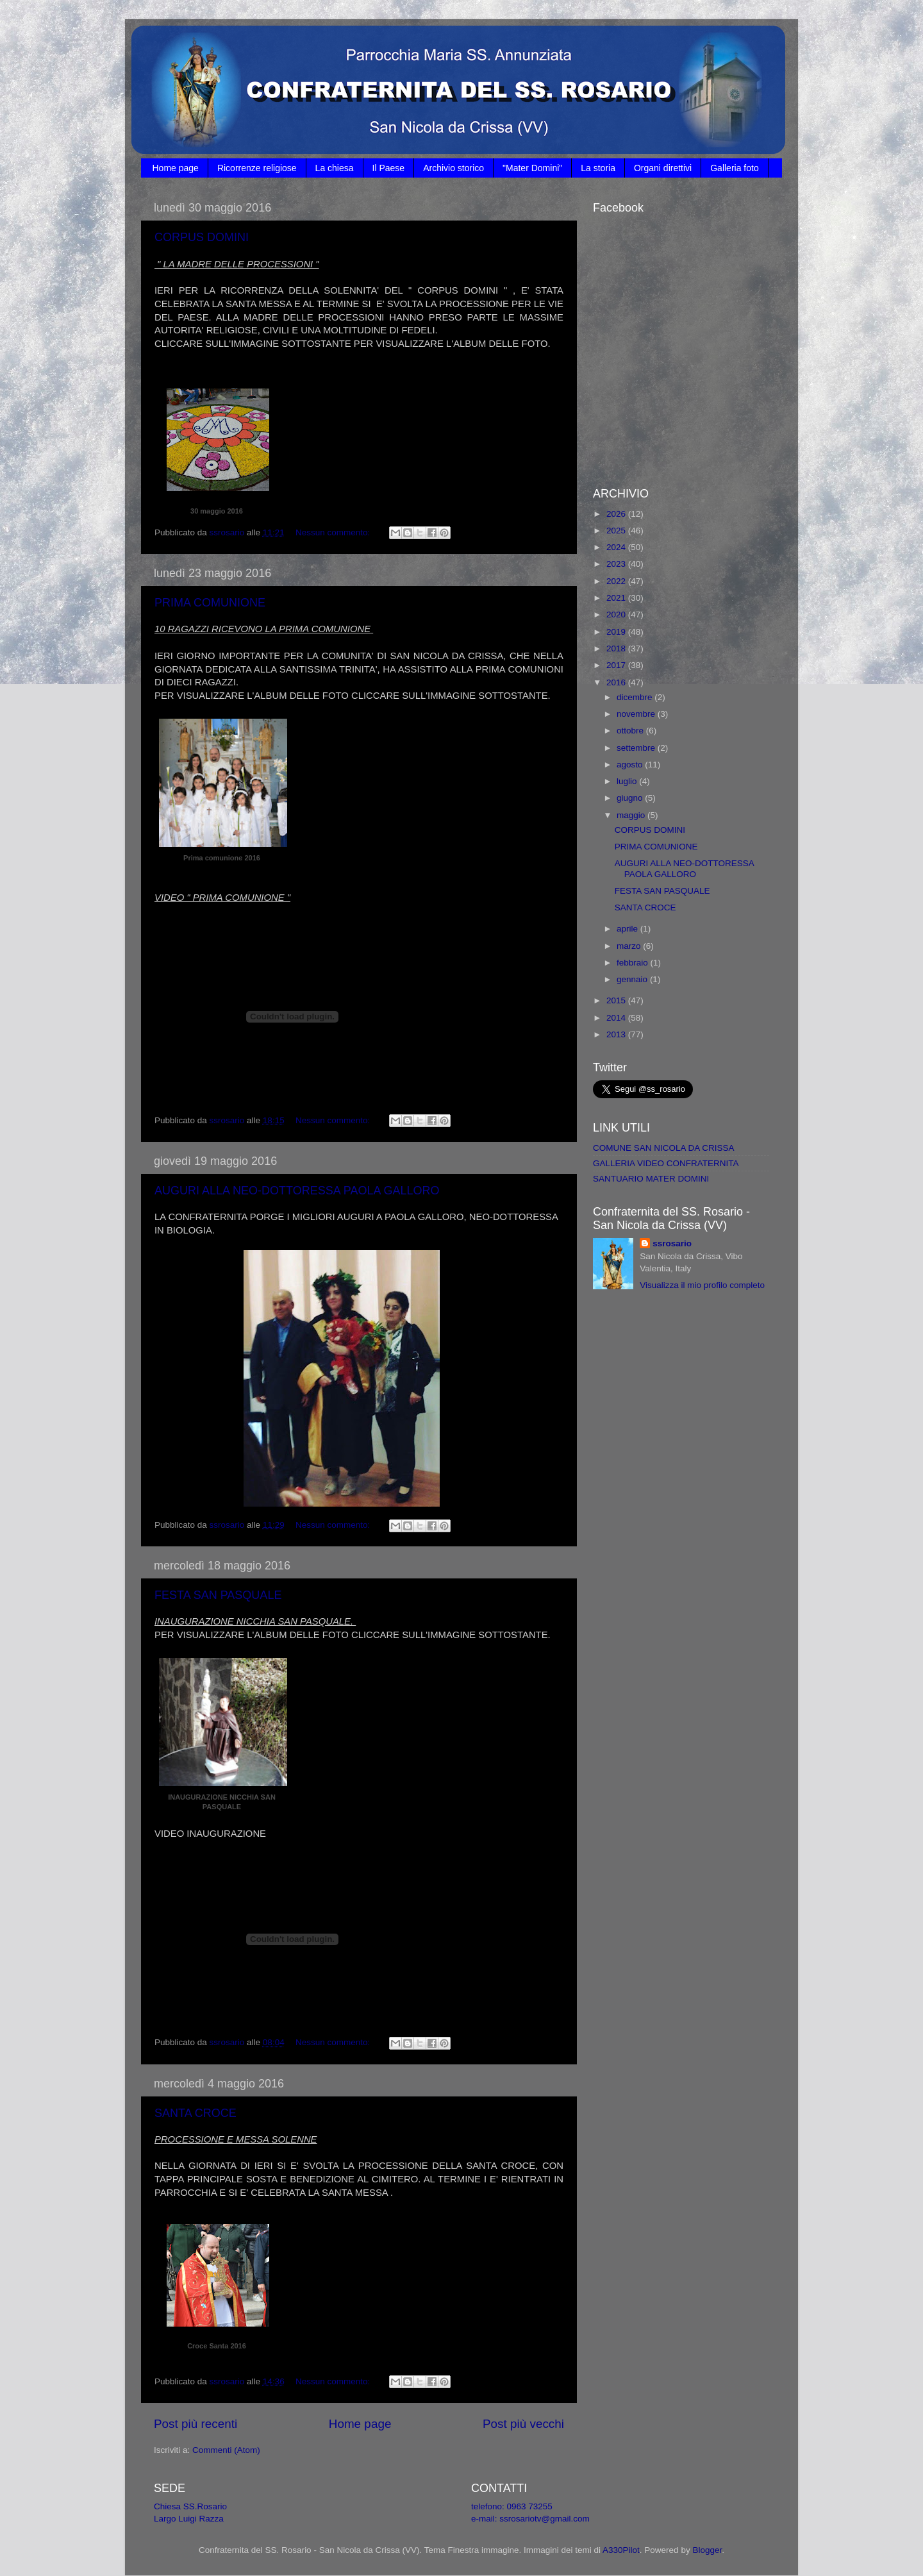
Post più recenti (195, 2423)
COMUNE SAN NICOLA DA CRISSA (664, 1148)
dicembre (635, 697)
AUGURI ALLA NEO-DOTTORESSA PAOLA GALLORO (296, 1190)
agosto (631, 764)
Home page (176, 168)
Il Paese (388, 168)
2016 (617, 682)
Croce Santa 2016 (216, 2346)
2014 (617, 1018)
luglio (628, 781)
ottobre (631, 730)
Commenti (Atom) (226, 2450)
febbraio (634, 962)
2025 (617, 530)
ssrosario (672, 1243)
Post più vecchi (523, 2423)
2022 (617, 581)
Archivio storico (453, 168)
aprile (628, 928)
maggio (632, 815)
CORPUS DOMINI (201, 237)
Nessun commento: (333, 532)
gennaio (633, 979)
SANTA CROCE (195, 2113)
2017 (617, 665)
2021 (617, 598)
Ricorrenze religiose (257, 168)
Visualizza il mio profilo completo (702, 1285)
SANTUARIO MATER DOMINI (651, 1178)
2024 (617, 547)
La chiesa (334, 168)
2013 (617, 1034)
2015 (617, 1000)
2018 (617, 648)
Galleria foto (734, 168)
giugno (631, 798)
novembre (637, 714)
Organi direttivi (663, 168)
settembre (637, 748)
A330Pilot (621, 2550)
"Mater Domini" (532, 168)
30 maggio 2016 (216, 511)
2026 (617, 514)
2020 (617, 614)
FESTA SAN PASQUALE (217, 1595)
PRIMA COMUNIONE (209, 602)
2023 (617, 564)
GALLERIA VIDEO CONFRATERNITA (666, 1163)
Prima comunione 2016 (221, 858)
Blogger (707, 2550)
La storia (598, 168)
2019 (617, 632)
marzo (630, 946)
